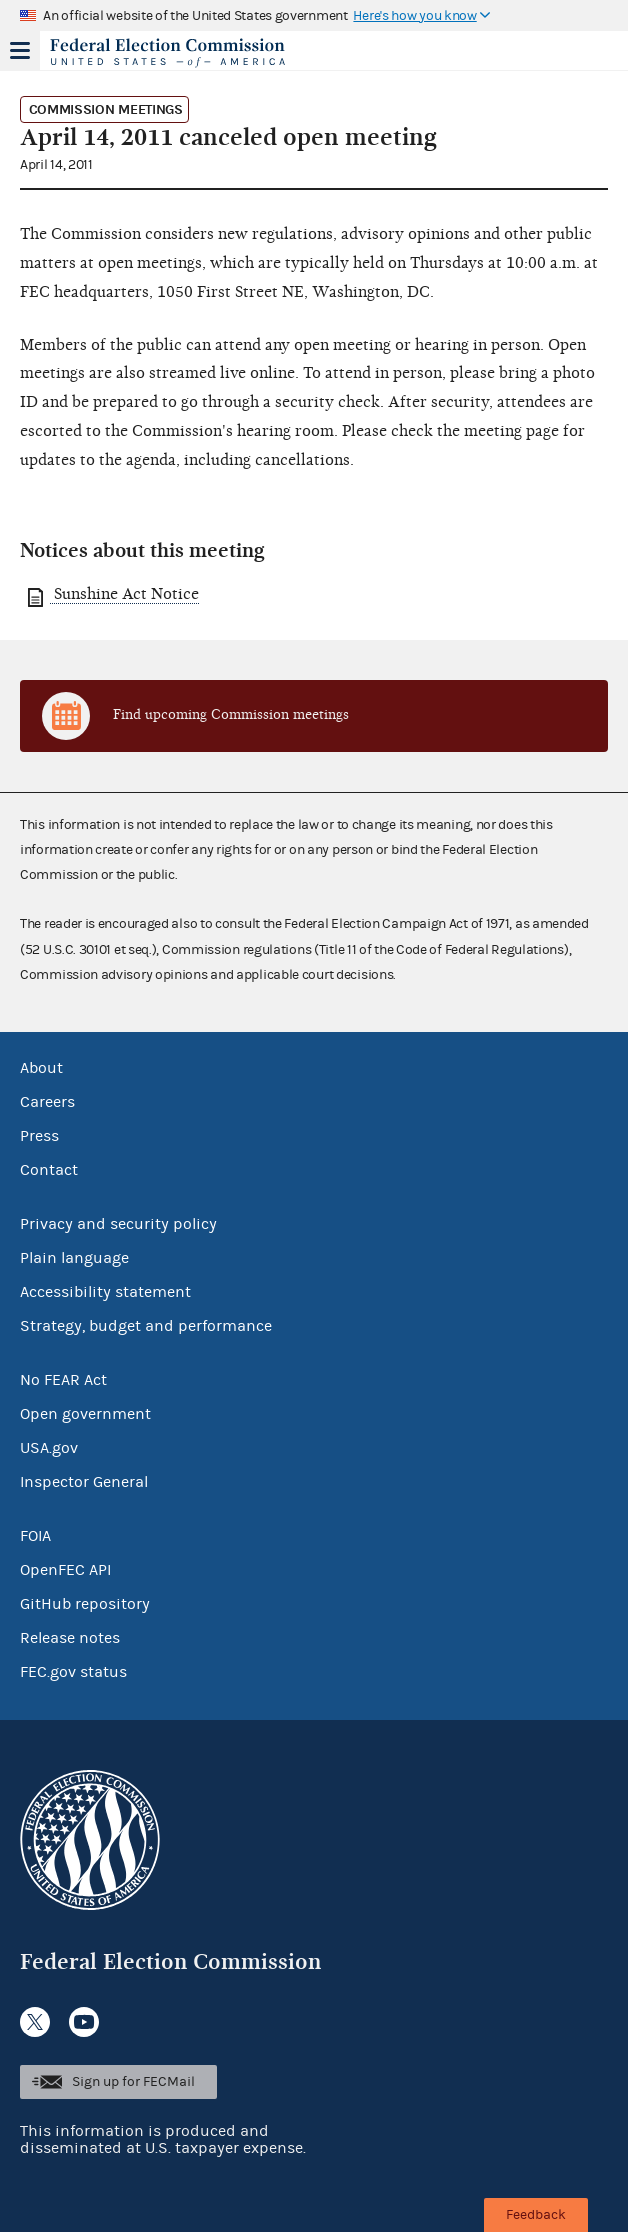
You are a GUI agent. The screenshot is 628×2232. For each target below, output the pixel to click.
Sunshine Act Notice (124, 594)
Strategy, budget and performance (146, 1326)
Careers (47, 1102)
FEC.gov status (73, 1672)
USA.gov (49, 1448)
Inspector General (84, 1482)
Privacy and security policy (118, 1224)
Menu (20, 50)
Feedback (536, 2215)
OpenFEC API (65, 1570)
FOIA (35, 1536)
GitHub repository (85, 1604)
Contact (49, 1170)
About (41, 1068)
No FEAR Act (63, 1380)
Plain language (74, 1258)
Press (39, 1136)
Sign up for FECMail (133, 2082)
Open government (85, 1414)
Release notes (70, 1638)
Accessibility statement (105, 1292)
